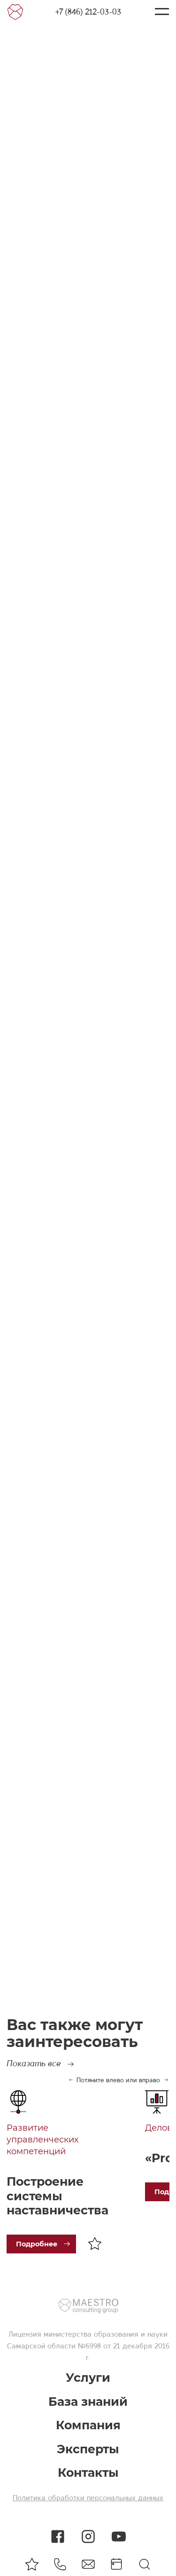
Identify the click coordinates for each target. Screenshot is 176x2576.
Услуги (88, 2378)
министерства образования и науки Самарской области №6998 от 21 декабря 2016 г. (88, 2346)
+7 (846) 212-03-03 (88, 11)
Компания (88, 2425)
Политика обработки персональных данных (88, 2498)
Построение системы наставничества (57, 2195)
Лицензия (24, 2334)
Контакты (88, 2473)
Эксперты (88, 2449)
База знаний (88, 2402)
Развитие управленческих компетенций (42, 2140)
